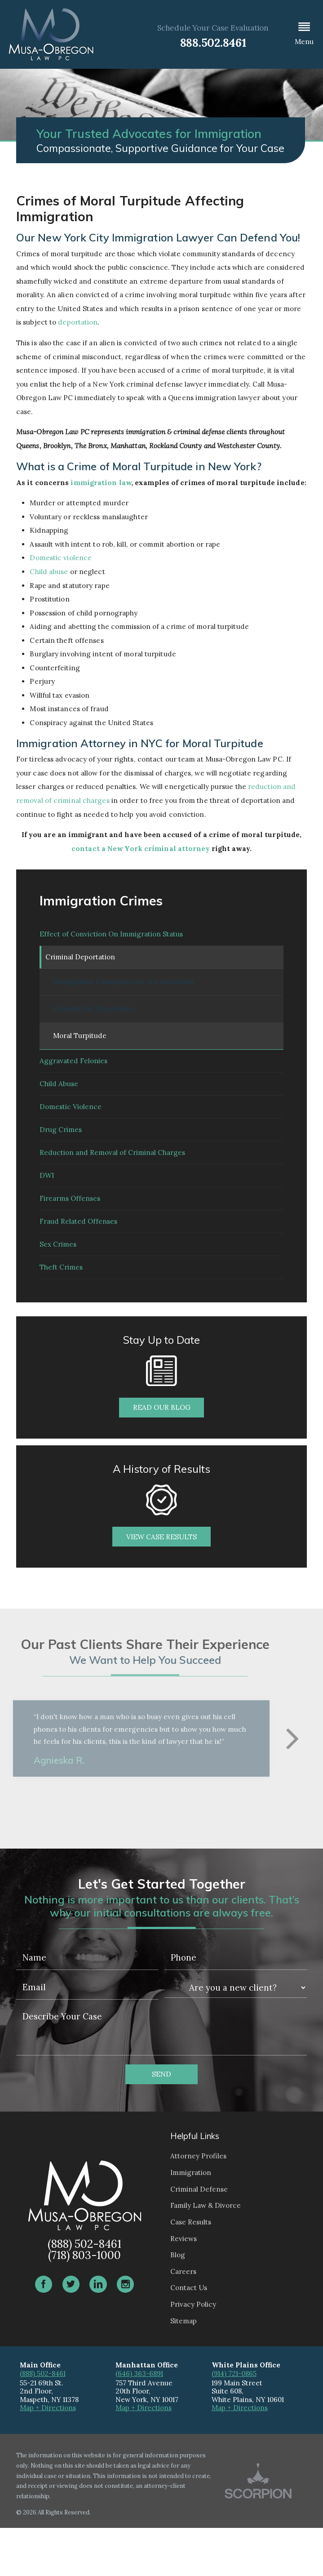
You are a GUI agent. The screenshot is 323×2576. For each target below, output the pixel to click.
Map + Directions (48, 2456)
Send (161, 2122)
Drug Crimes (61, 1151)
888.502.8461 (213, 42)
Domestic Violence (71, 1124)
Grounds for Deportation (94, 1016)
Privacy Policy (193, 2353)
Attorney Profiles (198, 2204)
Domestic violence (61, 557)
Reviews (183, 2286)
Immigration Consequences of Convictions (123, 989)
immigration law (101, 482)
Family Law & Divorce (205, 2254)
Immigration (190, 2221)
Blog (177, 2303)
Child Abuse (59, 1097)
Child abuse (49, 571)
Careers (183, 2319)
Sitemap (183, 2369)
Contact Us (188, 2336)
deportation (77, 322)
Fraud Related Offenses (78, 1259)
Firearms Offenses (70, 1232)
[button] (304, 34)
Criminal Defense (199, 2237)
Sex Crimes (58, 1286)
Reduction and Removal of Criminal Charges (112, 1178)
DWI (47, 1205)
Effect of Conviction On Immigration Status (111, 935)
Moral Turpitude (79, 1043)
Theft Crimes (61, 1313)
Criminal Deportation (82, 962)
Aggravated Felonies (73, 1070)
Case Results (190, 2270)
